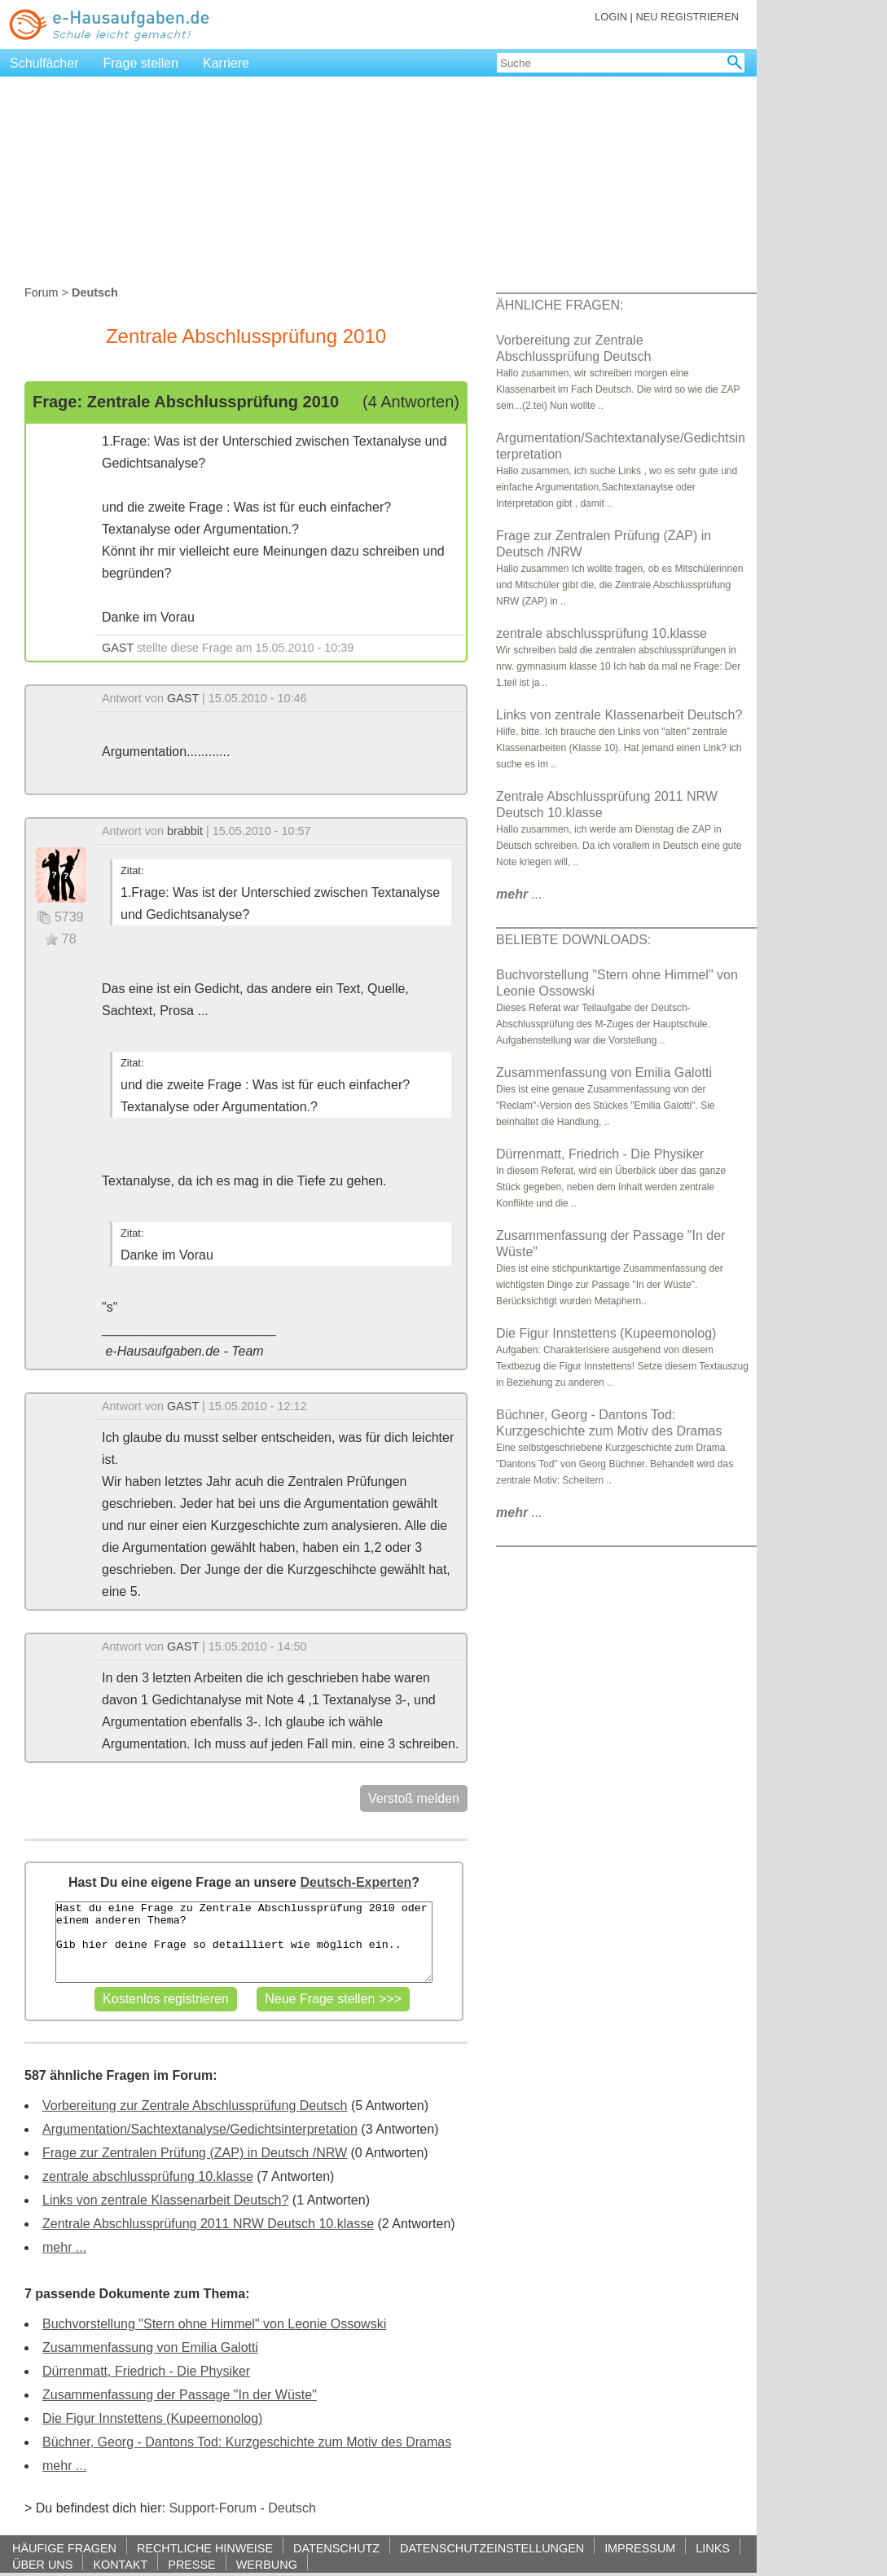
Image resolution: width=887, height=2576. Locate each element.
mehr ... (64, 2247)
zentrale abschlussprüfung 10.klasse (147, 2176)
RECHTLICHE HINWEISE (205, 2548)
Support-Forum (213, 2508)
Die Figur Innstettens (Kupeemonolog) (152, 2418)
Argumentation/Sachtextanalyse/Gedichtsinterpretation (200, 2129)
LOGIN (611, 17)
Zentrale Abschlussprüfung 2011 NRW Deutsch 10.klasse (208, 2224)
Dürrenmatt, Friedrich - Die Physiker (146, 2371)
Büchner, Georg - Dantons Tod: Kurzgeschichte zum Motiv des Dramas (246, 2442)
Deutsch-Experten (355, 1882)
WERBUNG (266, 2564)
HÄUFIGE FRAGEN (64, 2548)
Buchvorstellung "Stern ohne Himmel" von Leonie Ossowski (214, 2324)
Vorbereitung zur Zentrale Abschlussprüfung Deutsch (194, 2105)
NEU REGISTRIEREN (687, 17)
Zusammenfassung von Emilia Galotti (150, 2347)
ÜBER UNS (42, 2564)
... (519, 894)
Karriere (226, 63)
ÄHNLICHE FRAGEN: (559, 305)
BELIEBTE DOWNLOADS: (573, 940)
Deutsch (292, 2508)
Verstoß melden (413, 1798)
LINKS (713, 2548)
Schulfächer (44, 63)
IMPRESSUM (639, 2548)
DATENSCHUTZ (336, 2548)
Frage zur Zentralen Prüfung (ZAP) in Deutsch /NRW (194, 2153)
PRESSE (191, 2564)
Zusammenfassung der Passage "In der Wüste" (179, 2395)
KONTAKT (120, 2564)
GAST (118, 647)
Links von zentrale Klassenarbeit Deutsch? (165, 2200)
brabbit (185, 830)
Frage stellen (141, 63)
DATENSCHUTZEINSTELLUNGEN (492, 2548)
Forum (41, 292)
